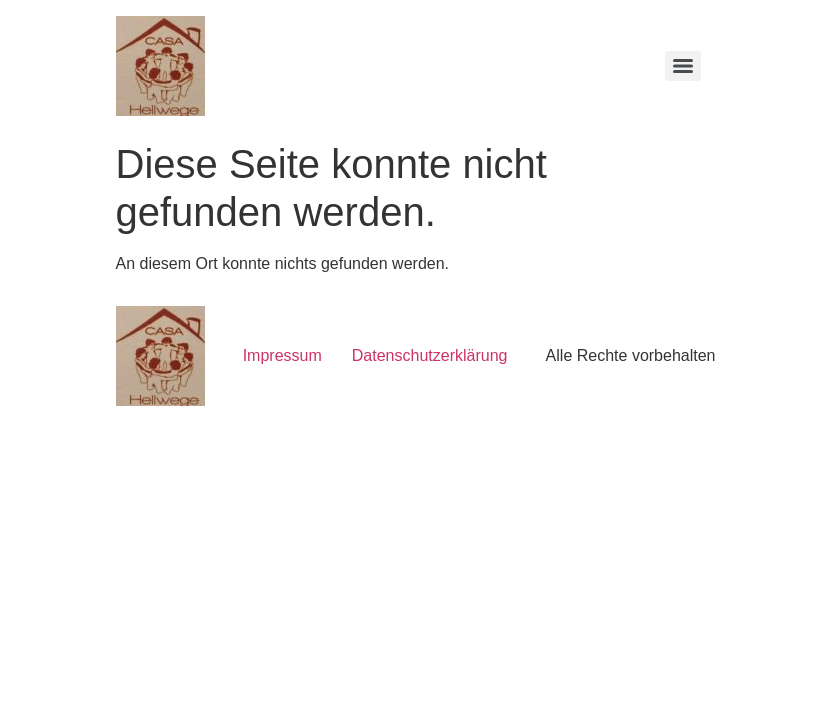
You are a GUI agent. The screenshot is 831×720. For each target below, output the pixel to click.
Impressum (282, 355)
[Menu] (683, 66)
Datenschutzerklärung (430, 355)
